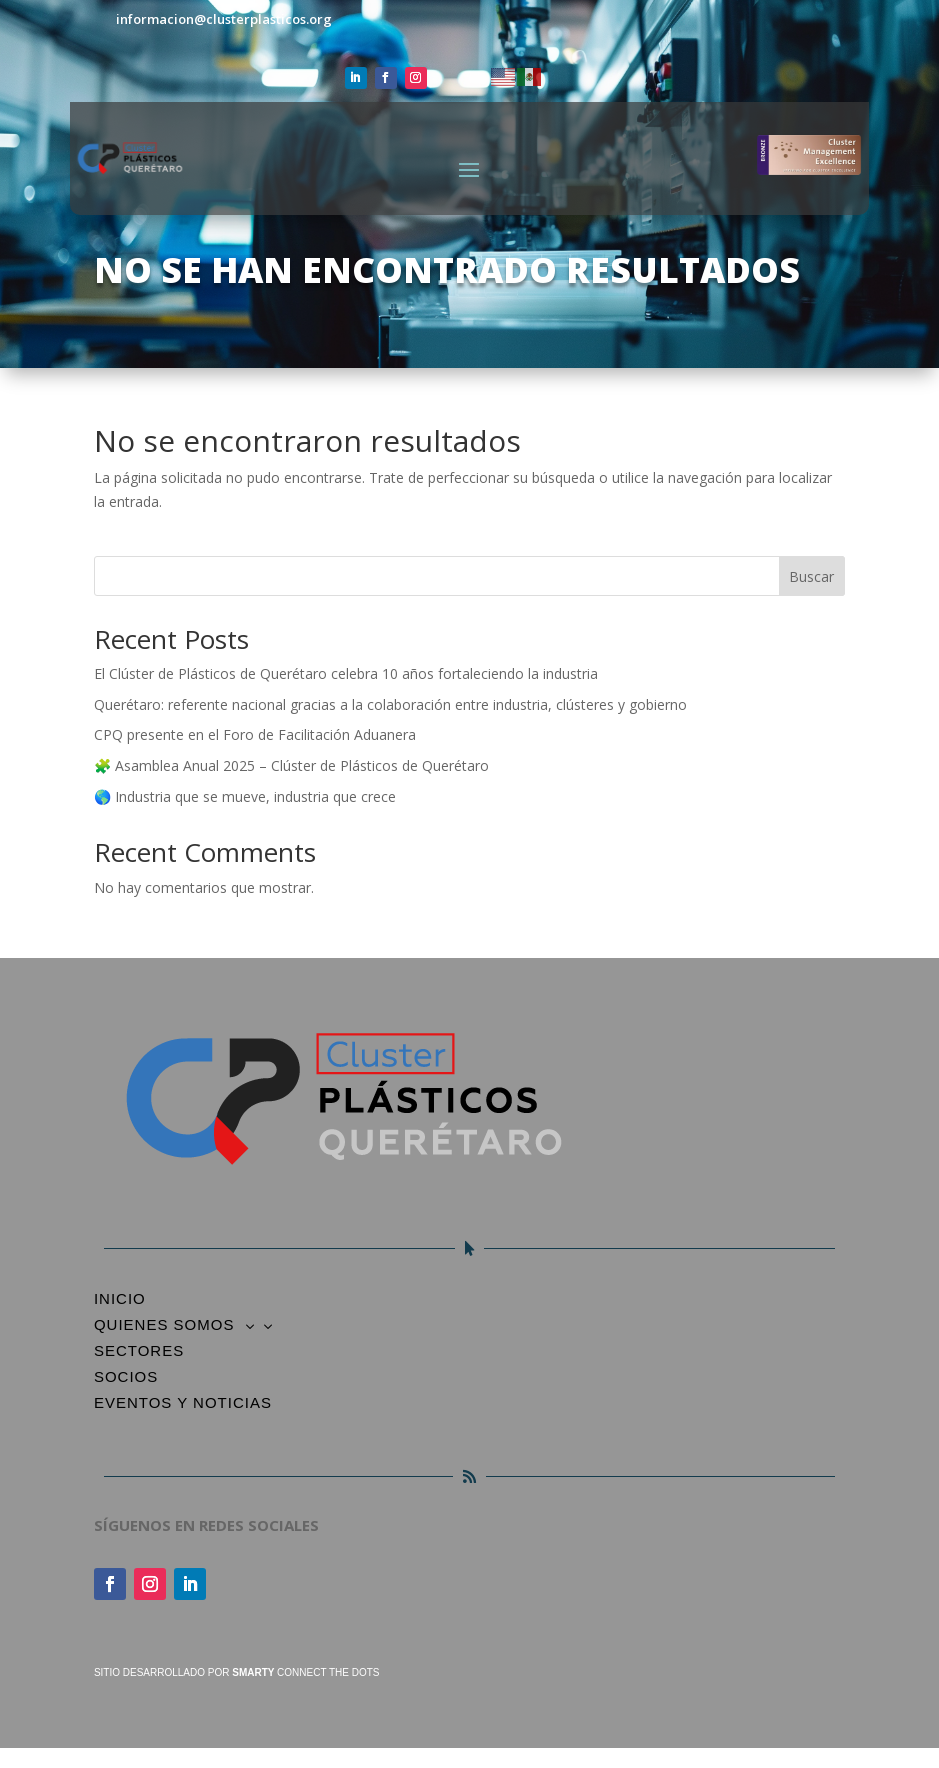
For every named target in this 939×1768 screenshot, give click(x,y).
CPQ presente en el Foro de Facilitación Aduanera (255, 734)
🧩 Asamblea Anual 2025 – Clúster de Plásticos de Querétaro (291, 765)
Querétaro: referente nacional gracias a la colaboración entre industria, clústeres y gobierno (390, 704)
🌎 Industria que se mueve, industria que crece (245, 796)
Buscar (811, 576)
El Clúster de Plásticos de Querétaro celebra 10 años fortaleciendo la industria (346, 673)
